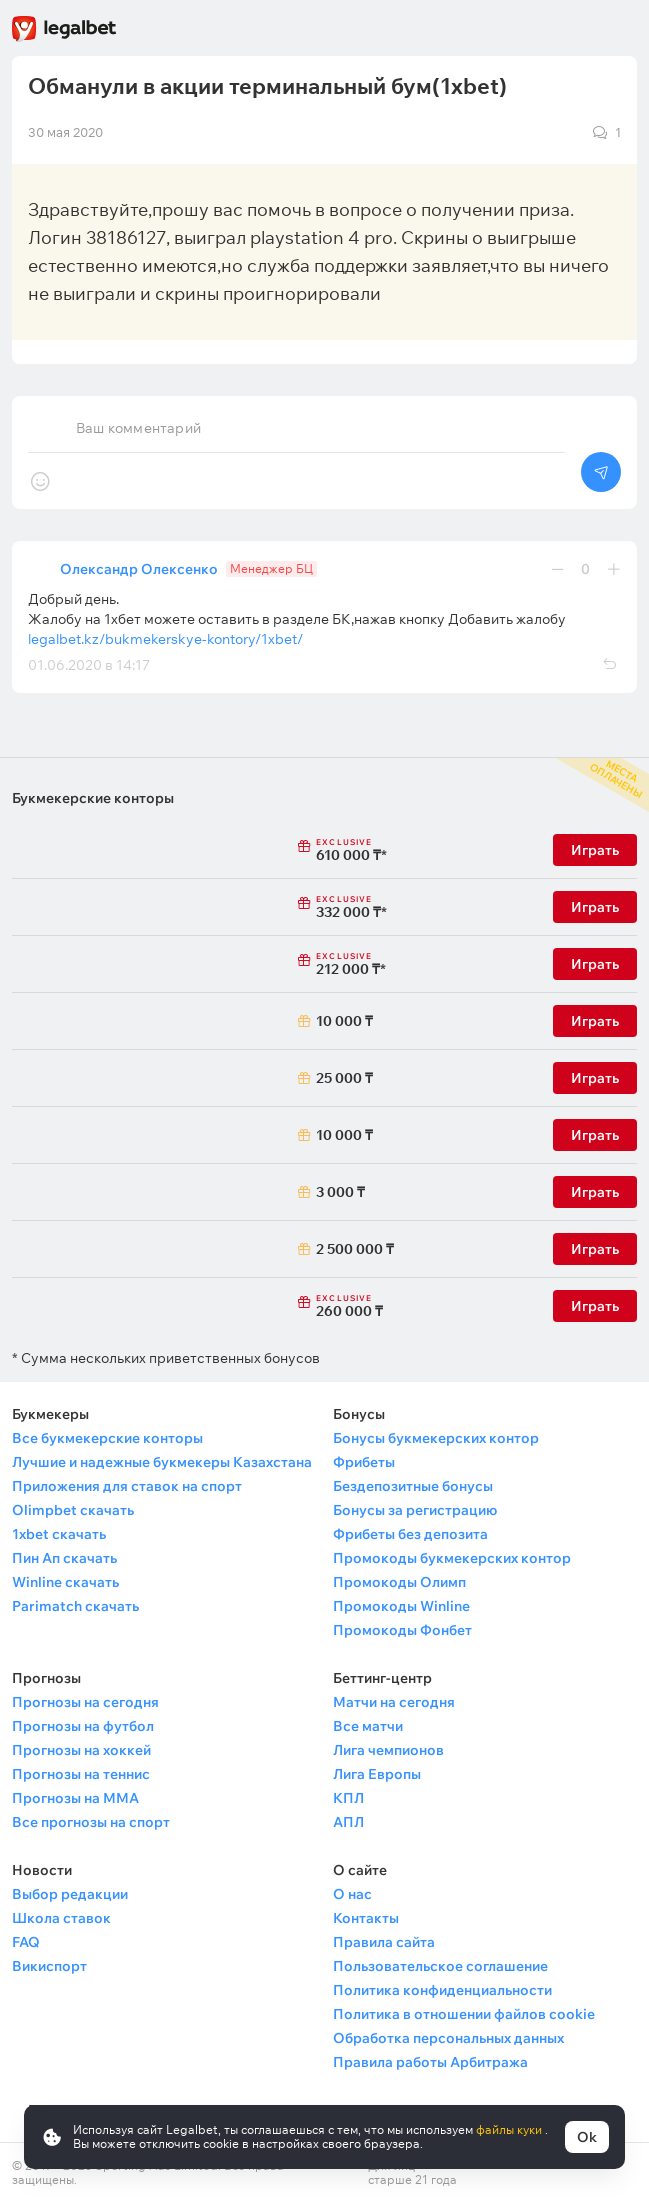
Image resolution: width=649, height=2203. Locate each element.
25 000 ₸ (344, 1078)
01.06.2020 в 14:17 (89, 665)
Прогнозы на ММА (75, 1798)
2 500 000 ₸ (345, 1249)
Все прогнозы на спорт (91, 1822)
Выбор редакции (70, 1894)
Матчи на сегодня (394, 1702)
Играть (595, 850)
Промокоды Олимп (399, 1582)
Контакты (366, 1918)
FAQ (26, 1942)
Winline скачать (65, 1582)
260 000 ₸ (345, 1307)
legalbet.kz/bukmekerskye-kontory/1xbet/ (165, 639)
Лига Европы (377, 1774)
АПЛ (348, 1822)
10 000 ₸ (344, 1021)
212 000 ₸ (345, 965)
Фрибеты (364, 1462)
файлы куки (510, 2129)
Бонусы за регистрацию (415, 1510)
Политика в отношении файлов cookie (464, 2014)
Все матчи (368, 1726)
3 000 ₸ (340, 1192)
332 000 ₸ (345, 908)
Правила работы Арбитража (430, 2062)
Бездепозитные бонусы (413, 1486)
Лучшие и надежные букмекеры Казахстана (162, 1462)
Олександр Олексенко (139, 569)
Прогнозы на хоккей (81, 1750)
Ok (587, 2137)
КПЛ (348, 1798)
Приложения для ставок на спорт (127, 1486)
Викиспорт (49, 1966)
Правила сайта (384, 1942)
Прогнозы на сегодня (85, 1702)
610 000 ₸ (345, 851)
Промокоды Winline (401, 1606)
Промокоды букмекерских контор (452, 1558)
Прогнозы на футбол (83, 1726)
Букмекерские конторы (93, 798)
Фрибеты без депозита (410, 1534)
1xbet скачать (59, 1534)
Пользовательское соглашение (440, 1966)
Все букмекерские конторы (107, 1438)
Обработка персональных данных (448, 2038)
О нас (352, 1894)
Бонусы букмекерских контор (436, 1438)
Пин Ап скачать (64, 1558)
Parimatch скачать (75, 1606)
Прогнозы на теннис (81, 1774)
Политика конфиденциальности (442, 1990)
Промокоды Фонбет (402, 1630)
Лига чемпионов (388, 1750)
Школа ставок (61, 1918)
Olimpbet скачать (73, 1510)
